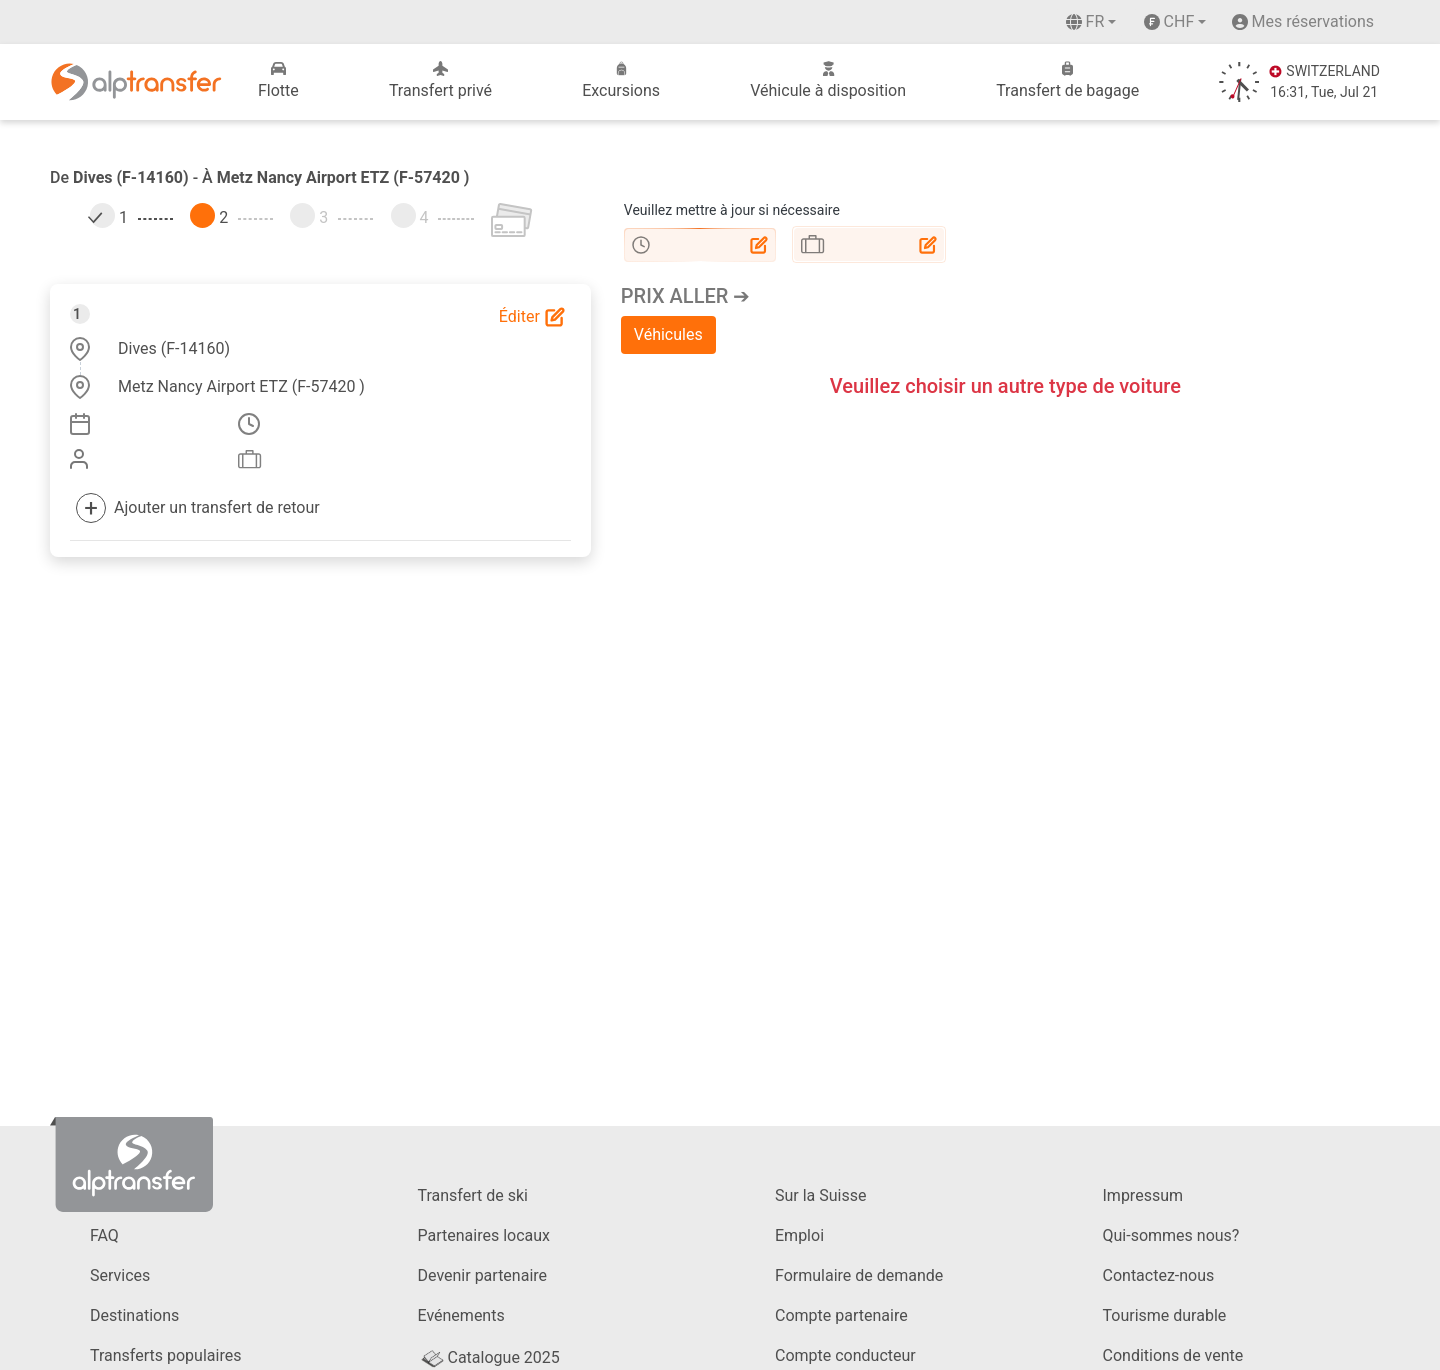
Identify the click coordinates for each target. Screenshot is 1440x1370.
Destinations (134, 1315)
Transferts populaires (165, 1355)
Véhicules (668, 334)
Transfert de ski (473, 1195)
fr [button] (1085, 21)
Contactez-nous (1159, 1275)
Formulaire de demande (859, 1275)
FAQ (104, 1235)
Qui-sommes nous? (1171, 1235)
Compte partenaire (841, 1315)
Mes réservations (1313, 21)
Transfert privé (440, 80)
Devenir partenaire (483, 1275)
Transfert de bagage (1067, 80)
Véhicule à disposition (828, 80)
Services (120, 1275)
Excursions (621, 80)
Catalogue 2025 (489, 1357)
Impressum (1143, 1195)
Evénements (461, 1315)
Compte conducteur (845, 1355)
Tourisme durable (1165, 1315)
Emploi (799, 1235)
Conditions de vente (1173, 1355)
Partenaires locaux (484, 1235)
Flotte (278, 80)
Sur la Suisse (820, 1195)
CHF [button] (1169, 21)
